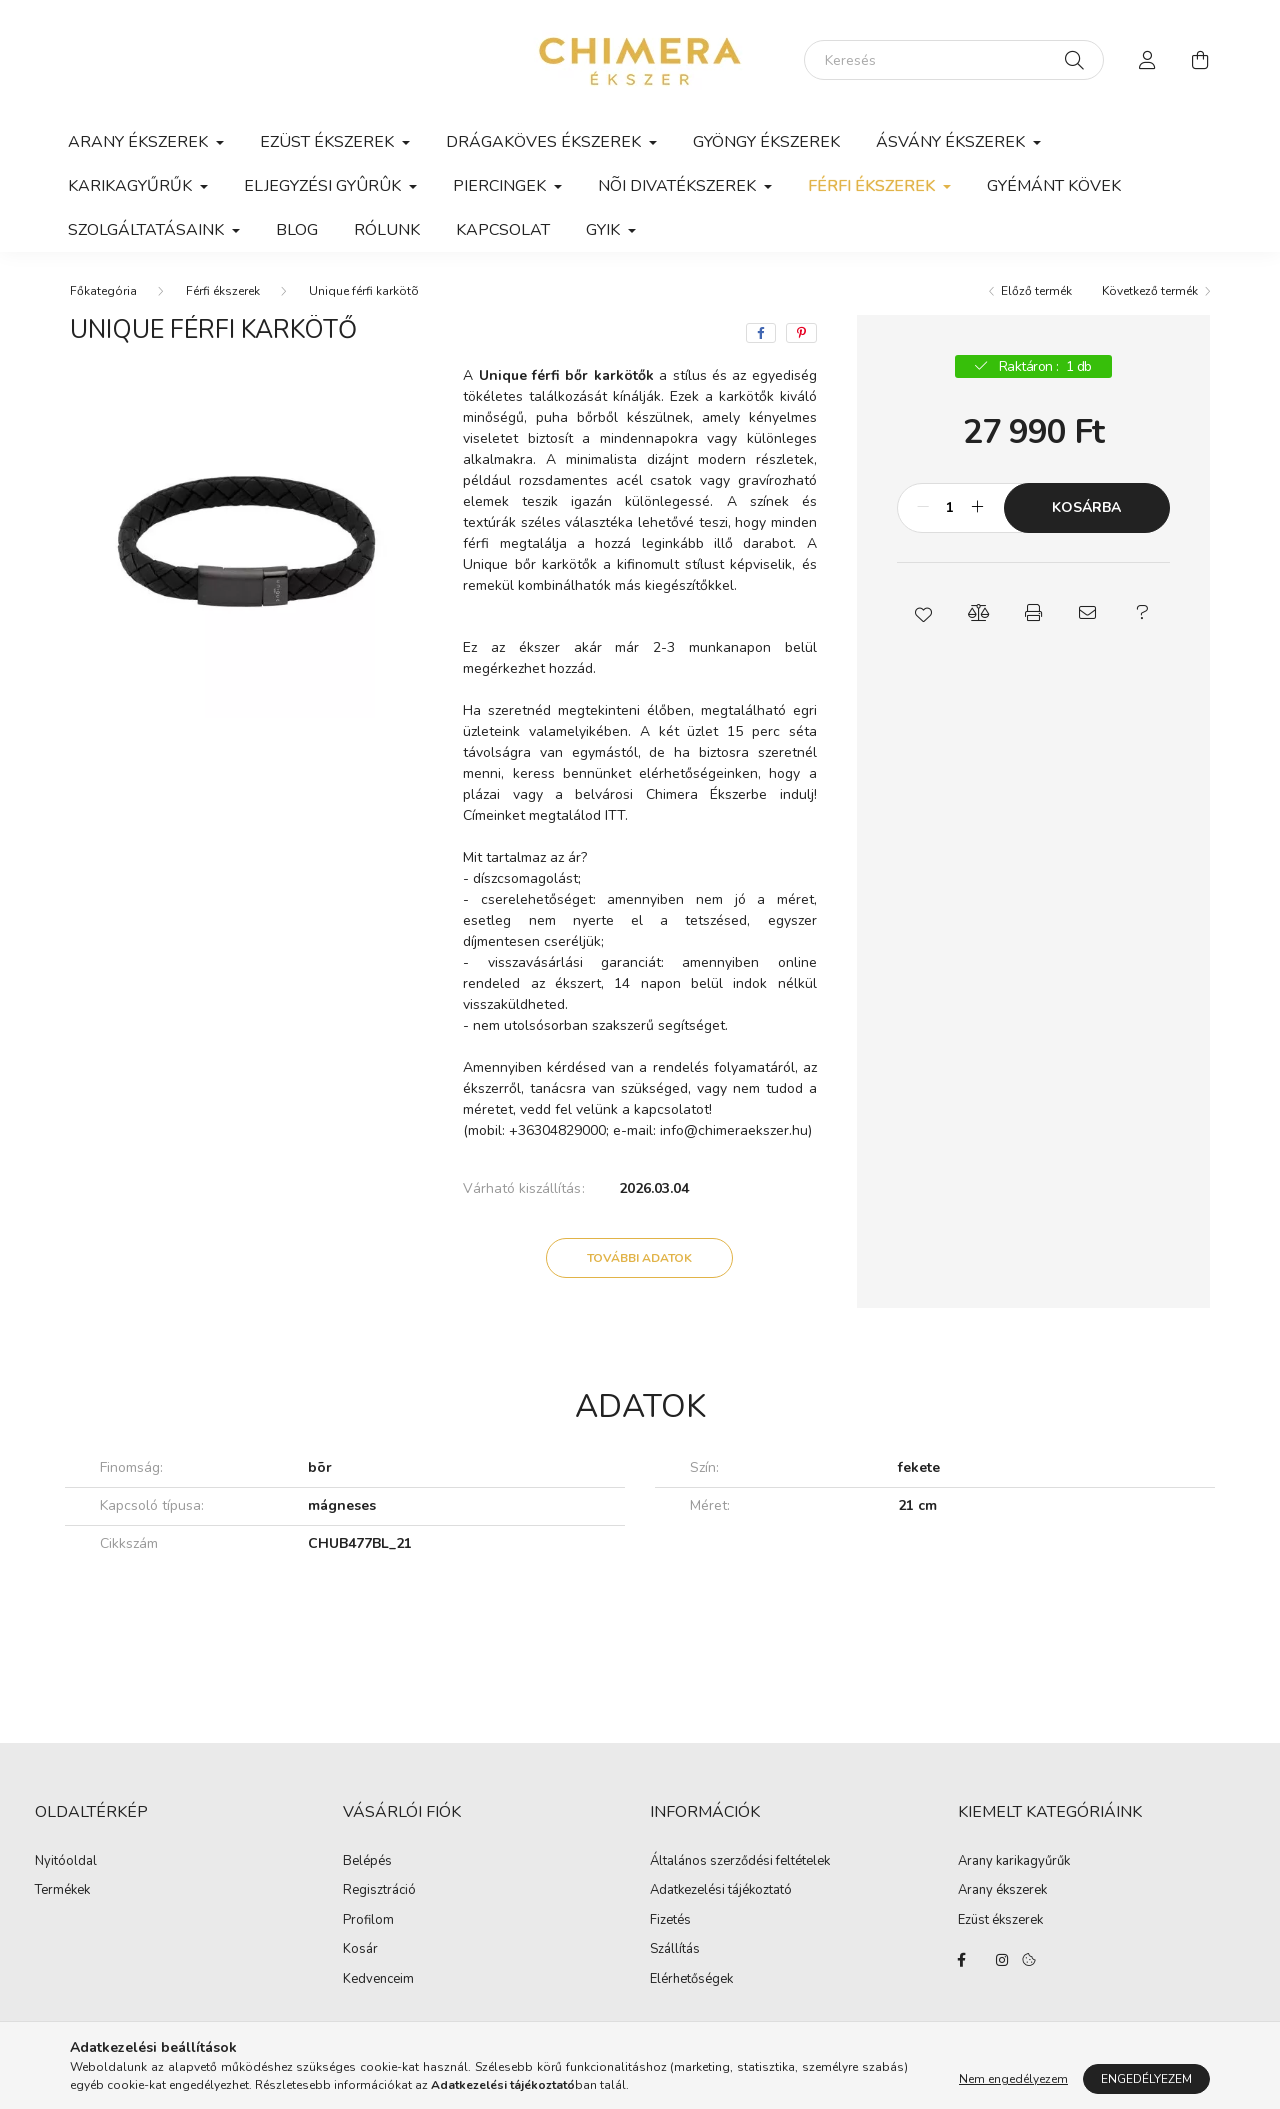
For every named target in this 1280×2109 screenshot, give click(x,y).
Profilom (368, 1921)
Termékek (62, 1891)
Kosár (360, 1950)
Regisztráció (379, 1891)
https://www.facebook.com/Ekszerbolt (962, 1960)
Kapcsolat (503, 230)
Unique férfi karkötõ (364, 291)
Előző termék (1036, 291)
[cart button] (1200, 60)
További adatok (639, 1258)
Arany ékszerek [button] (140, 142)
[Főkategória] (103, 291)
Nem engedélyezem (1013, 2085)
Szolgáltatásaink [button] (148, 230)
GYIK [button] (605, 230)
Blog (297, 230)
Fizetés (670, 1921)
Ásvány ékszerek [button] (952, 142)
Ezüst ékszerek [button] (329, 142)
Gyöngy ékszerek (766, 142)
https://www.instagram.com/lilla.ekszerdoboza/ (1002, 1960)
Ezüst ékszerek (1000, 1921)
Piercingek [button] (501, 186)
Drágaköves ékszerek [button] (545, 142)
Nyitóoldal (66, 1862)
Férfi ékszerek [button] (873, 186)
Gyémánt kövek (1054, 186)
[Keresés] (954, 60)
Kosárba (1086, 507)
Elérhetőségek (691, 1980)
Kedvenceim (378, 1980)
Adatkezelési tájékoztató (721, 1891)
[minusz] (923, 508)
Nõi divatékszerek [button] (679, 186)
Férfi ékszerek (223, 291)
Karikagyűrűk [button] (132, 186)
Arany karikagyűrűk (1014, 1862)
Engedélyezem (1146, 2085)
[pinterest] (801, 333)
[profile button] (1148, 60)
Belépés (367, 1862)
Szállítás (675, 1950)
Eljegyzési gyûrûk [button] (324, 186)
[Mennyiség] (950, 508)
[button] (924, 613)
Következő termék (1150, 291)
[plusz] (978, 508)
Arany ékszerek (1002, 1891)
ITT (615, 815)
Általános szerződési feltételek (740, 1862)
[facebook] (761, 333)
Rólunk (387, 230)
